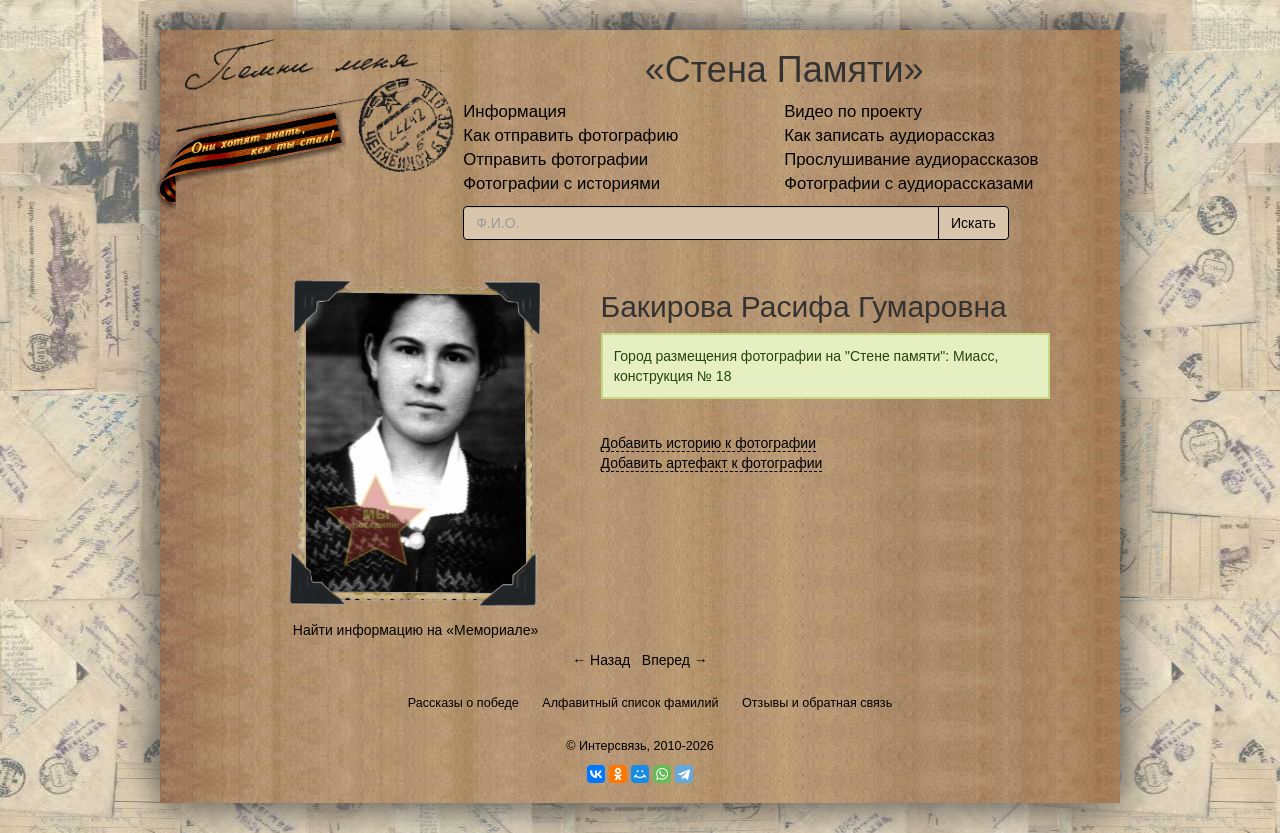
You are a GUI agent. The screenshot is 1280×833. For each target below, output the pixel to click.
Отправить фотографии (555, 159)
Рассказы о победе (463, 703)
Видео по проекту (853, 111)
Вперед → (675, 660)
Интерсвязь (613, 746)
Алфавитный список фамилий (630, 703)
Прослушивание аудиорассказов (911, 159)
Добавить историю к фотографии (709, 443)
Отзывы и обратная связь (817, 703)
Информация (514, 111)
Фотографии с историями (561, 183)
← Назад (601, 660)
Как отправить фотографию (570, 135)
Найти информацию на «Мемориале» (415, 630)
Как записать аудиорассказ (889, 135)
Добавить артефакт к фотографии (712, 463)
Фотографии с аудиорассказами (908, 183)
